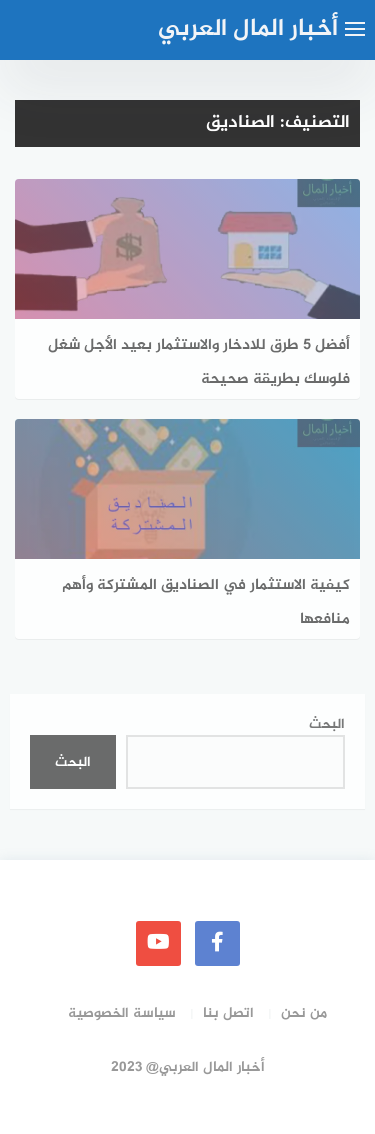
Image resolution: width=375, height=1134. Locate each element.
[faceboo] (217, 943)
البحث (327, 724)
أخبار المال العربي (248, 29)
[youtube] (158, 943)
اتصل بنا (228, 1013)
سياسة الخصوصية (122, 1013)
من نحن (304, 1013)
